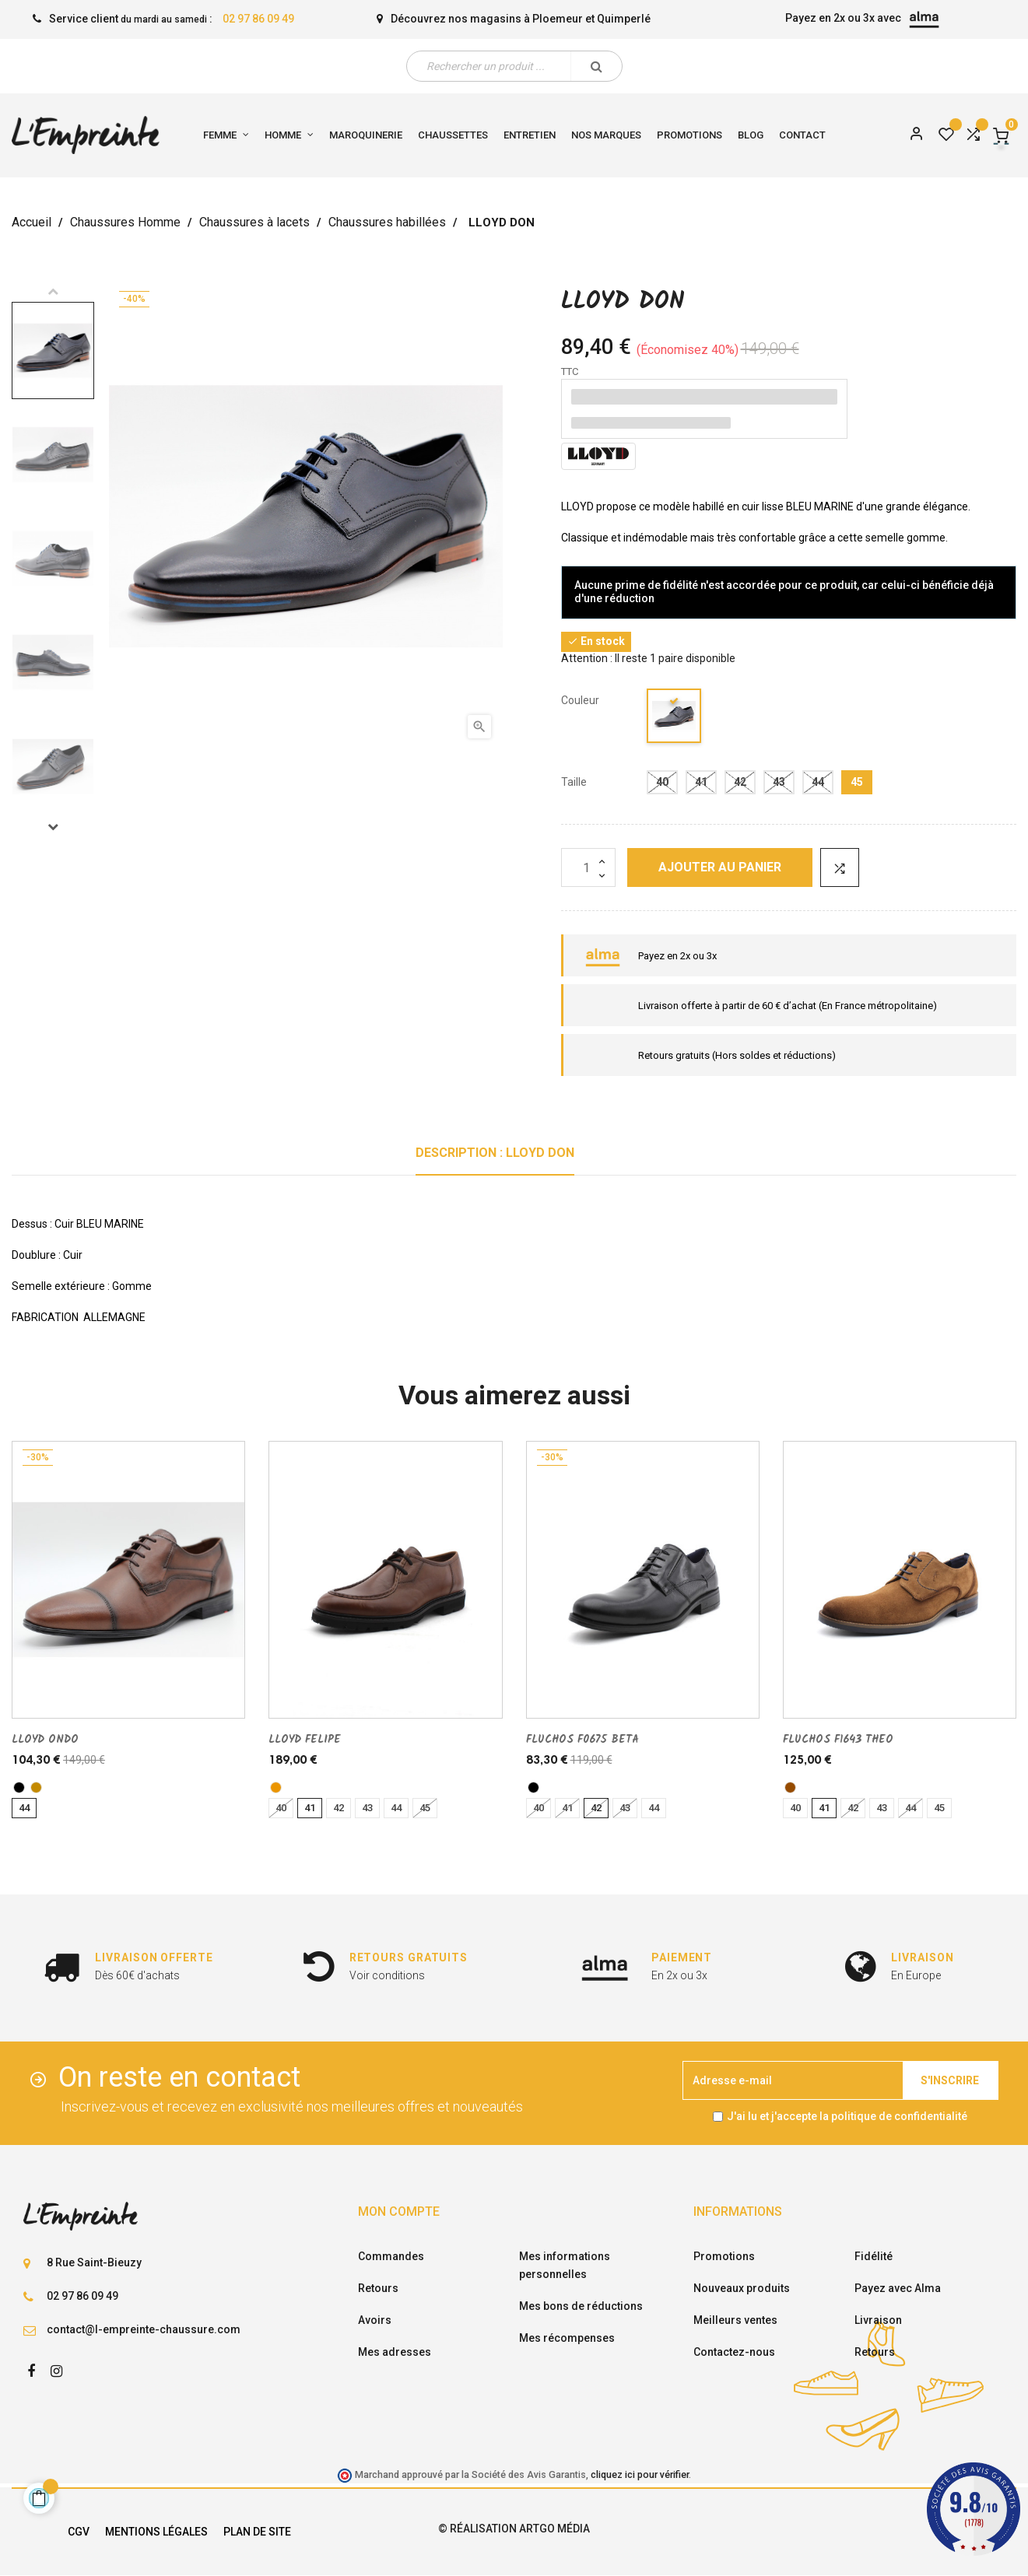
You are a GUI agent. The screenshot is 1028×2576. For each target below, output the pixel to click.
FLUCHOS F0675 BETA (582, 1739)
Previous (53, 291)
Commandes (391, 2256)
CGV (78, 2531)
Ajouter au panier (719, 867)
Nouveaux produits (741, 2288)
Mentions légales (156, 2531)
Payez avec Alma (897, 2288)
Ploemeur (557, 18)
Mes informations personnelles (564, 2265)
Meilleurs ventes (735, 2320)
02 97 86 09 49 (258, 18)
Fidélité (873, 2256)
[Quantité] (588, 867)
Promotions (724, 2256)
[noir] (19, 1787)
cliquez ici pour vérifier (640, 2474)
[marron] (790, 1787)
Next (53, 826)
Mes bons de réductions (581, 2306)
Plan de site (257, 2531)
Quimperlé (624, 18)
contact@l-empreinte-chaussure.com (143, 2329)
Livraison (878, 2320)
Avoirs (374, 2320)
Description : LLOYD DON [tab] (495, 1152)
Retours (378, 2288)
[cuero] (276, 1787)
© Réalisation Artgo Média (514, 2528)
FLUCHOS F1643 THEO (838, 1739)
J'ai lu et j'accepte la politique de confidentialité (847, 2116)
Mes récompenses (567, 2338)
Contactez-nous (734, 2352)
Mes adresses (394, 2352)
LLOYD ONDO (45, 1739)
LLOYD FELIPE (304, 1739)
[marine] (675, 718)
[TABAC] (36, 1787)
